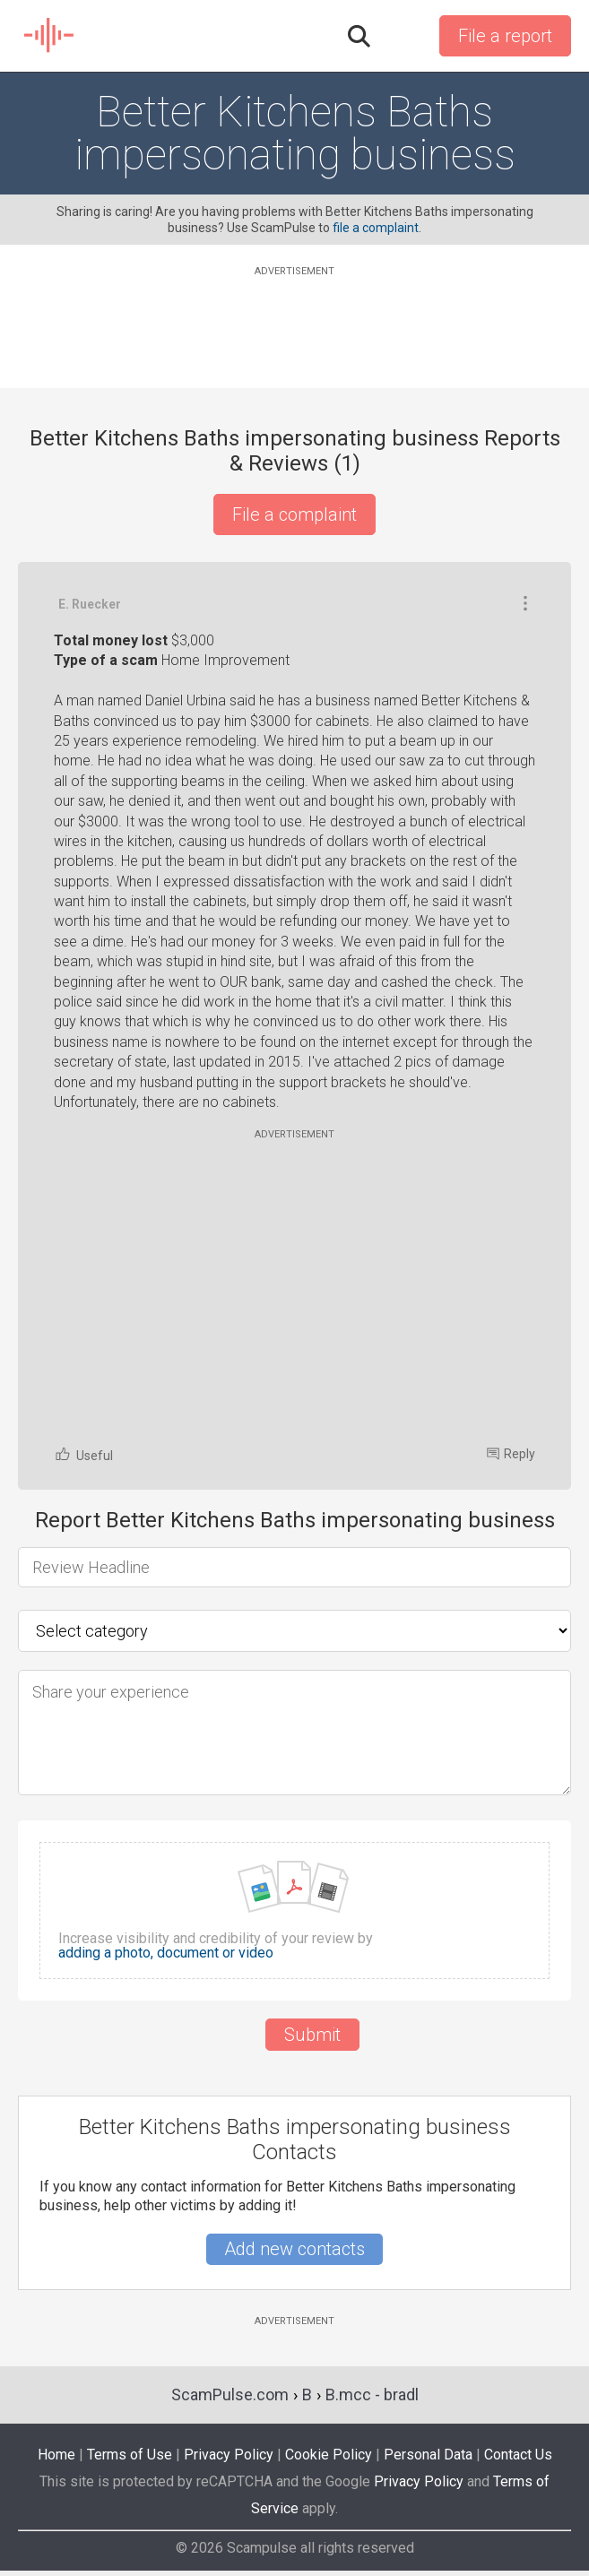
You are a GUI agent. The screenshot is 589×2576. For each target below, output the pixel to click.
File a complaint (294, 514)
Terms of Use (129, 2454)
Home (56, 2454)
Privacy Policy (228, 2454)
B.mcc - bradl (372, 2394)
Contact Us (518, 2454)
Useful (83, 1454)
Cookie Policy (328, 2454)
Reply (511, 1454)
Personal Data (428, 2454)
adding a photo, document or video (165, 1953)
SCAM (49, 36)
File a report (505, 36)
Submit (312, 2034)
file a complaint (376, 227)
